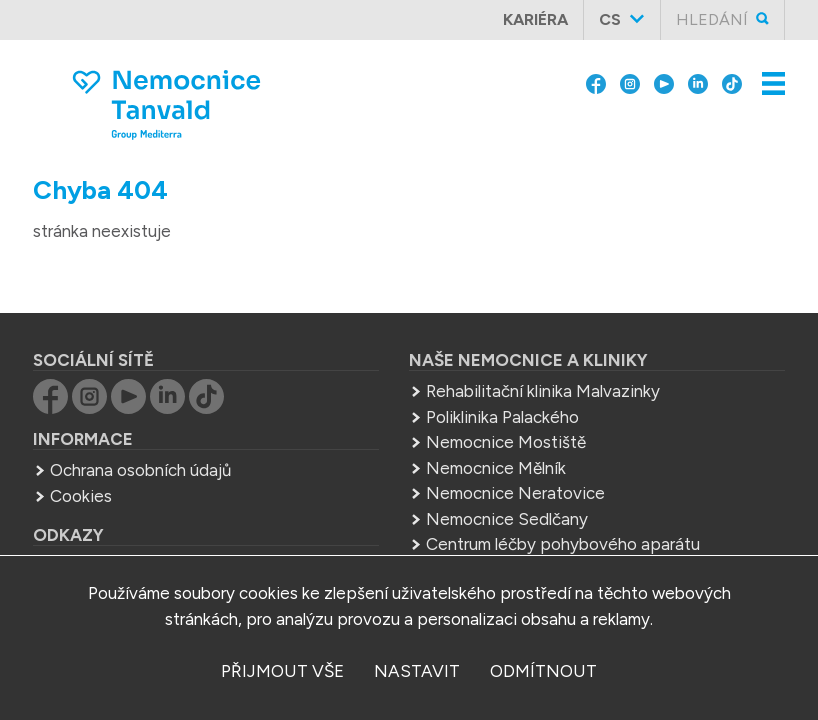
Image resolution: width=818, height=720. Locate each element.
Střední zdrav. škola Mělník (526, 536)
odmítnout (543, 671)
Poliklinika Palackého (502, 383)
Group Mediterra (113, 533)
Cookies (81, 462)
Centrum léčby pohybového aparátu (563, 510)
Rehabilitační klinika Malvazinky (543, 357)
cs (610, 19)
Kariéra (535, 19)
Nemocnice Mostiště (506, 408)
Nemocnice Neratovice (515, 459)
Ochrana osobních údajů (140, 436)
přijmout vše (282, 671)
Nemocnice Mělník (496, 434)
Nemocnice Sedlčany (507, 485)
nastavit (417, 671)
